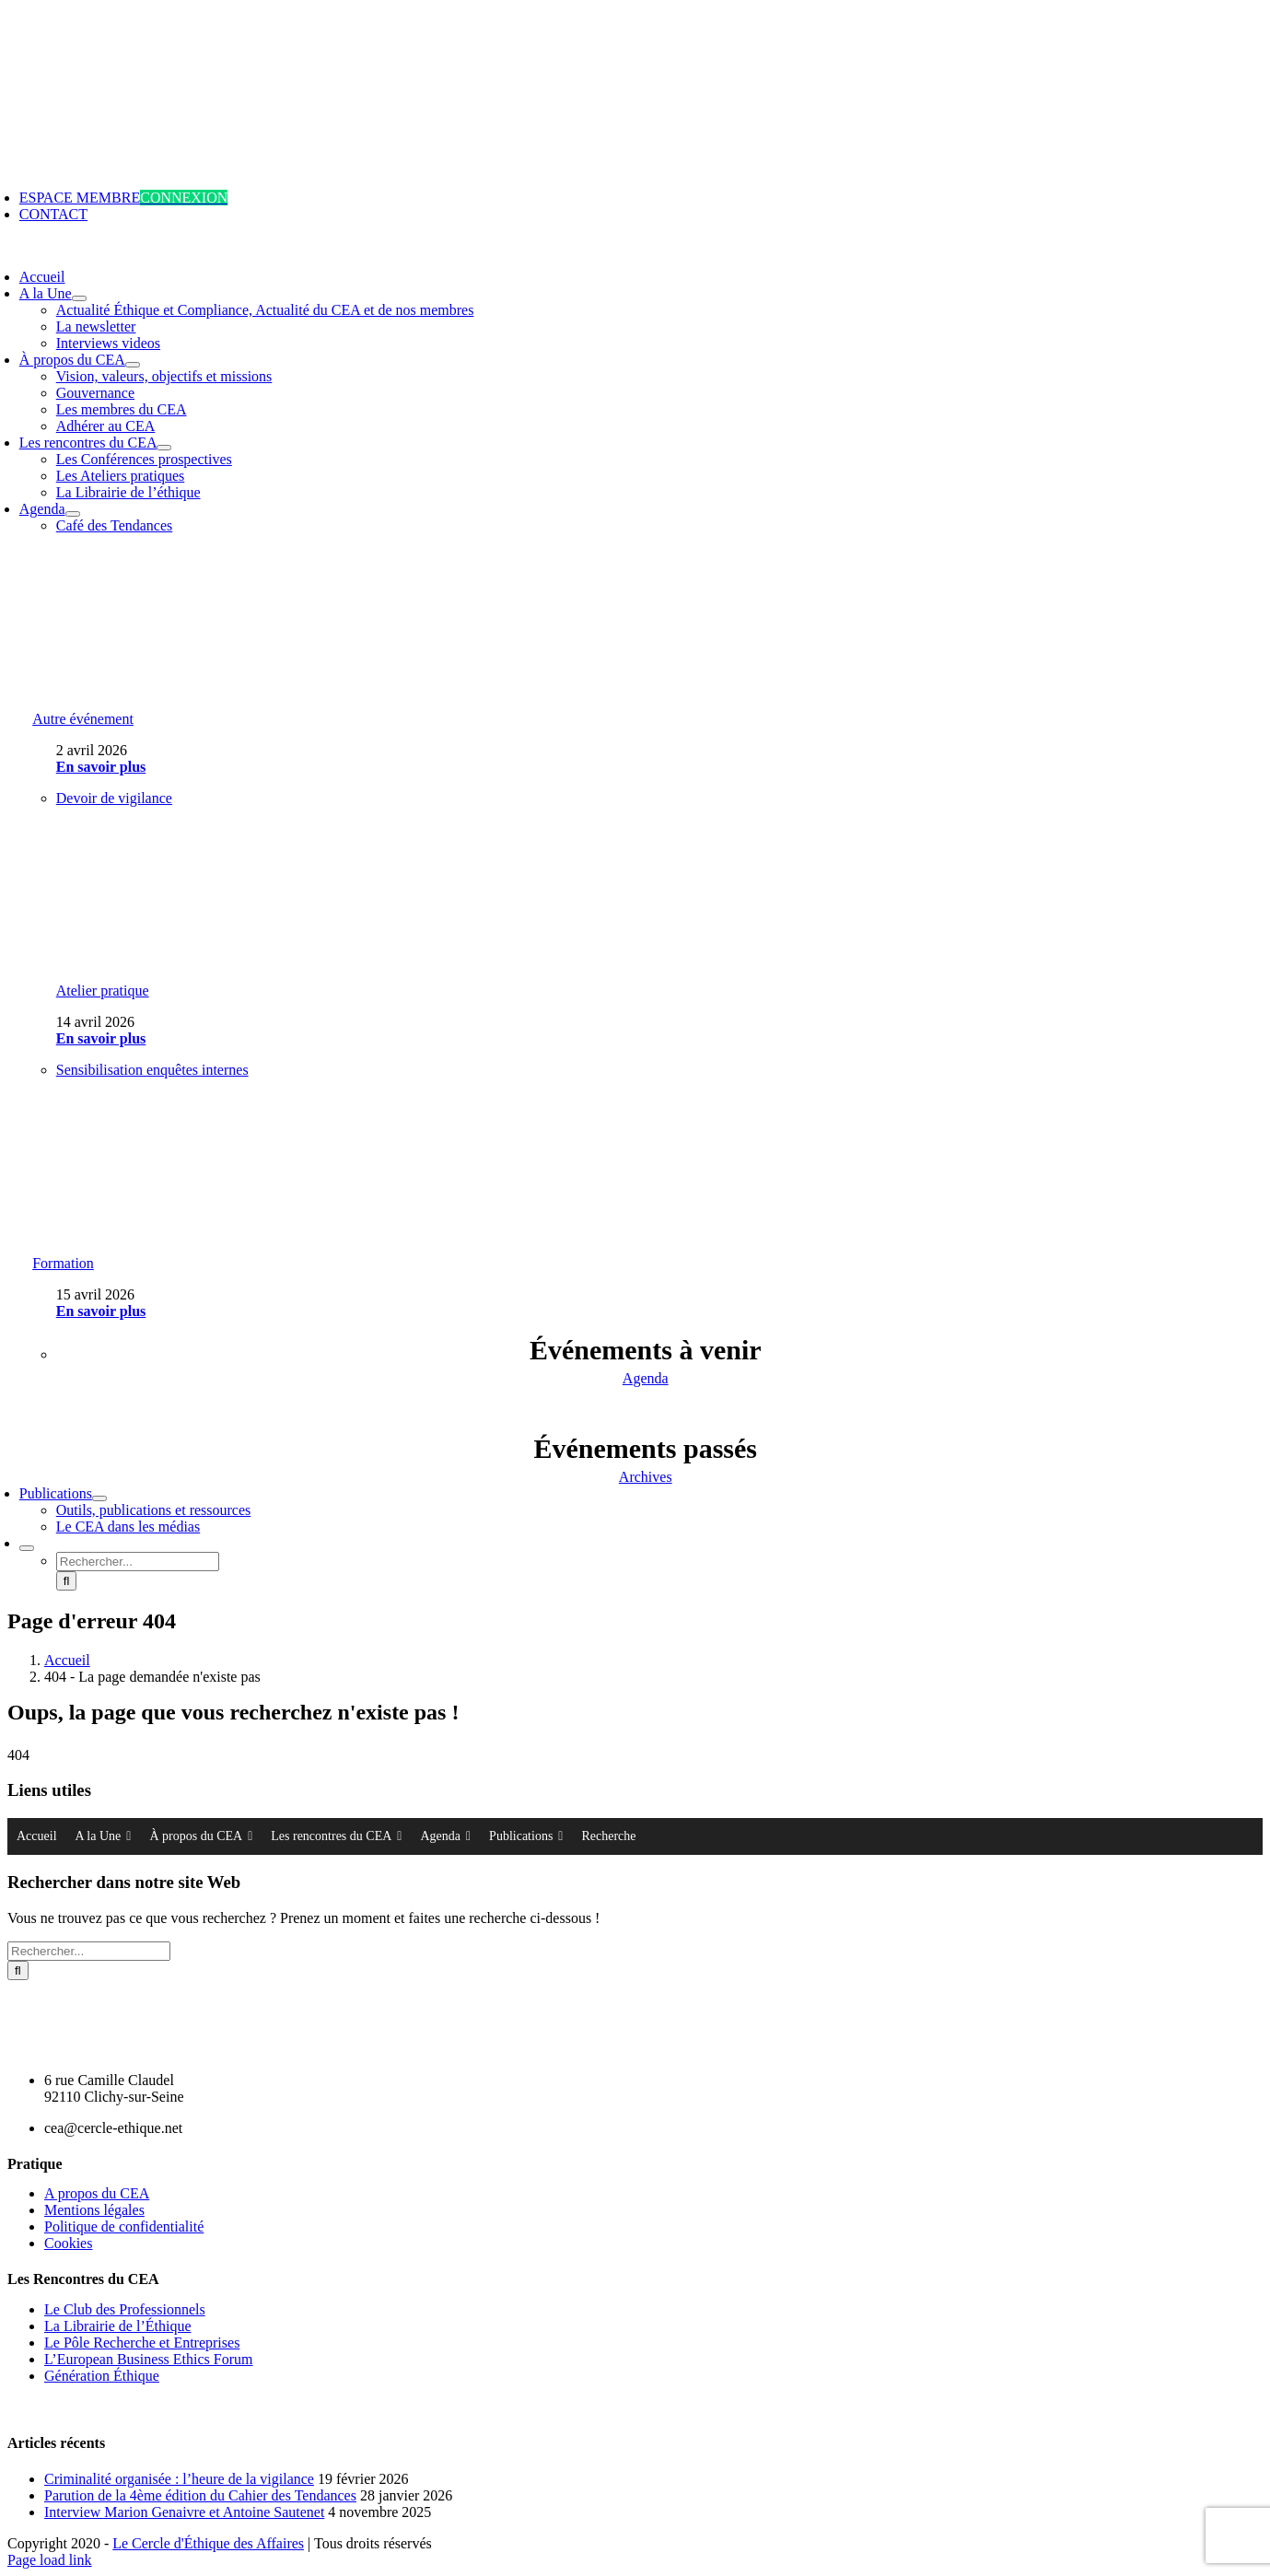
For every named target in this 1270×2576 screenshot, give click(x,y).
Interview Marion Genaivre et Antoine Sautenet (184, 2512)
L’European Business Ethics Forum (148, 2359)
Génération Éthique (101, 2376)
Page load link (49, 2560)
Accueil (37, 1836)
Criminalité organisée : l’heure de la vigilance (179, 2479)
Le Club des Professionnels (124, 2309)
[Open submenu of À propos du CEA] (132, 364)
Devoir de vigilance (114, 798)
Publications (526, 1836)
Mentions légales (94, 2210)
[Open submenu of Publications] (99, 1498)
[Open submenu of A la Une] (79, 298)
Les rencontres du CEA (336, 1836)
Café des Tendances (114, 525)
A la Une (104, 1836)
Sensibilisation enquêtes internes (152, 1070)
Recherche (608, 1836)
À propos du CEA (200, 1836)
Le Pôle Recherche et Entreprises (141, 2342)
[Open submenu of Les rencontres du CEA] (164, 447)
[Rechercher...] (137, 1561)
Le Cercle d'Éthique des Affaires (208, 2543)
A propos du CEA (96, 2193)
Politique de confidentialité (124, 2226)
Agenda (445, 1836)
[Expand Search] (26, 1548)
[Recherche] (66, 1581)
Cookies (68, 2243)
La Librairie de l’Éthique (117, 2326)
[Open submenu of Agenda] (72, 514)
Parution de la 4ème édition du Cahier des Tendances (200, 2495)
